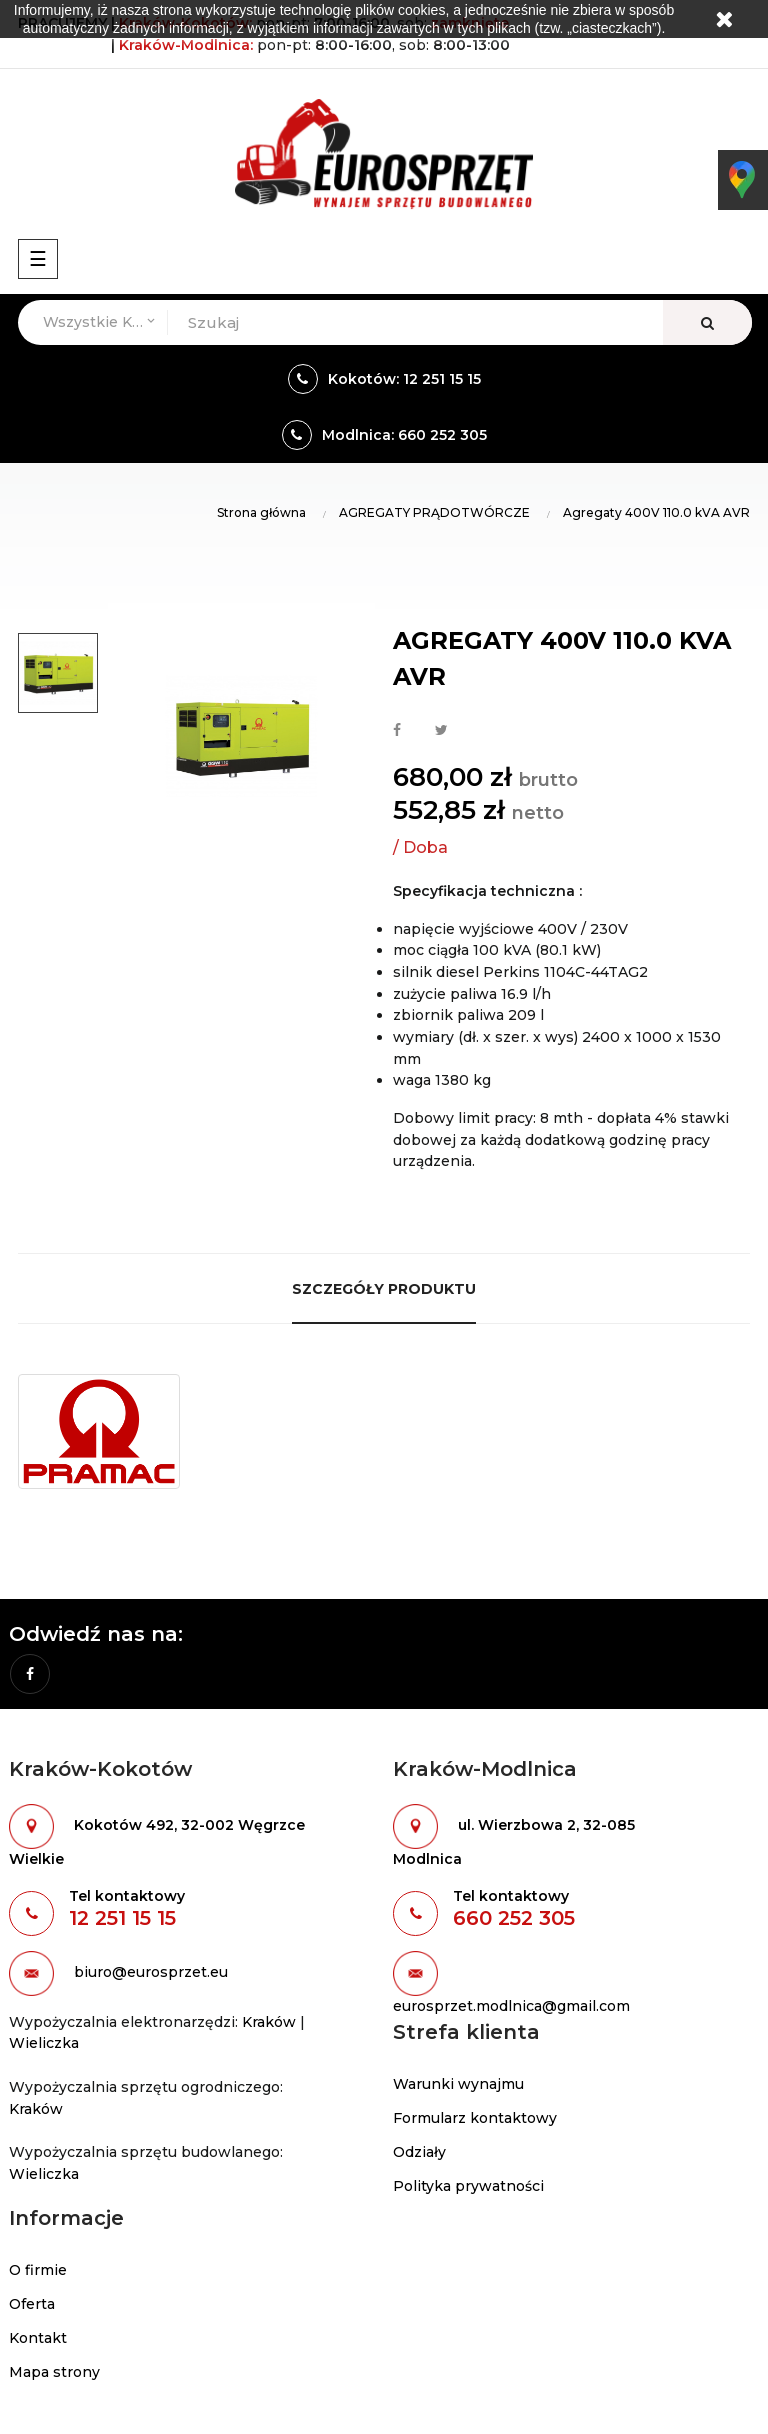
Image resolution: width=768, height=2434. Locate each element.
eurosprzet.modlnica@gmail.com (511, 2006)
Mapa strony (54, 2372)
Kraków (269, 2022)
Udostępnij (397, 731)
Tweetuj (441, 731)
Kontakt (38, 2338)
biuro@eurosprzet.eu (151, 1972)
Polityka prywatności (468, 2186)
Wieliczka (44, 2043)
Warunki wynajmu (458, 2084)
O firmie (38, 2270)
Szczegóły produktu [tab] (384, 1289)
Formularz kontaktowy (475, 2118)
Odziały (419, 2152)
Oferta (32, 2304)
